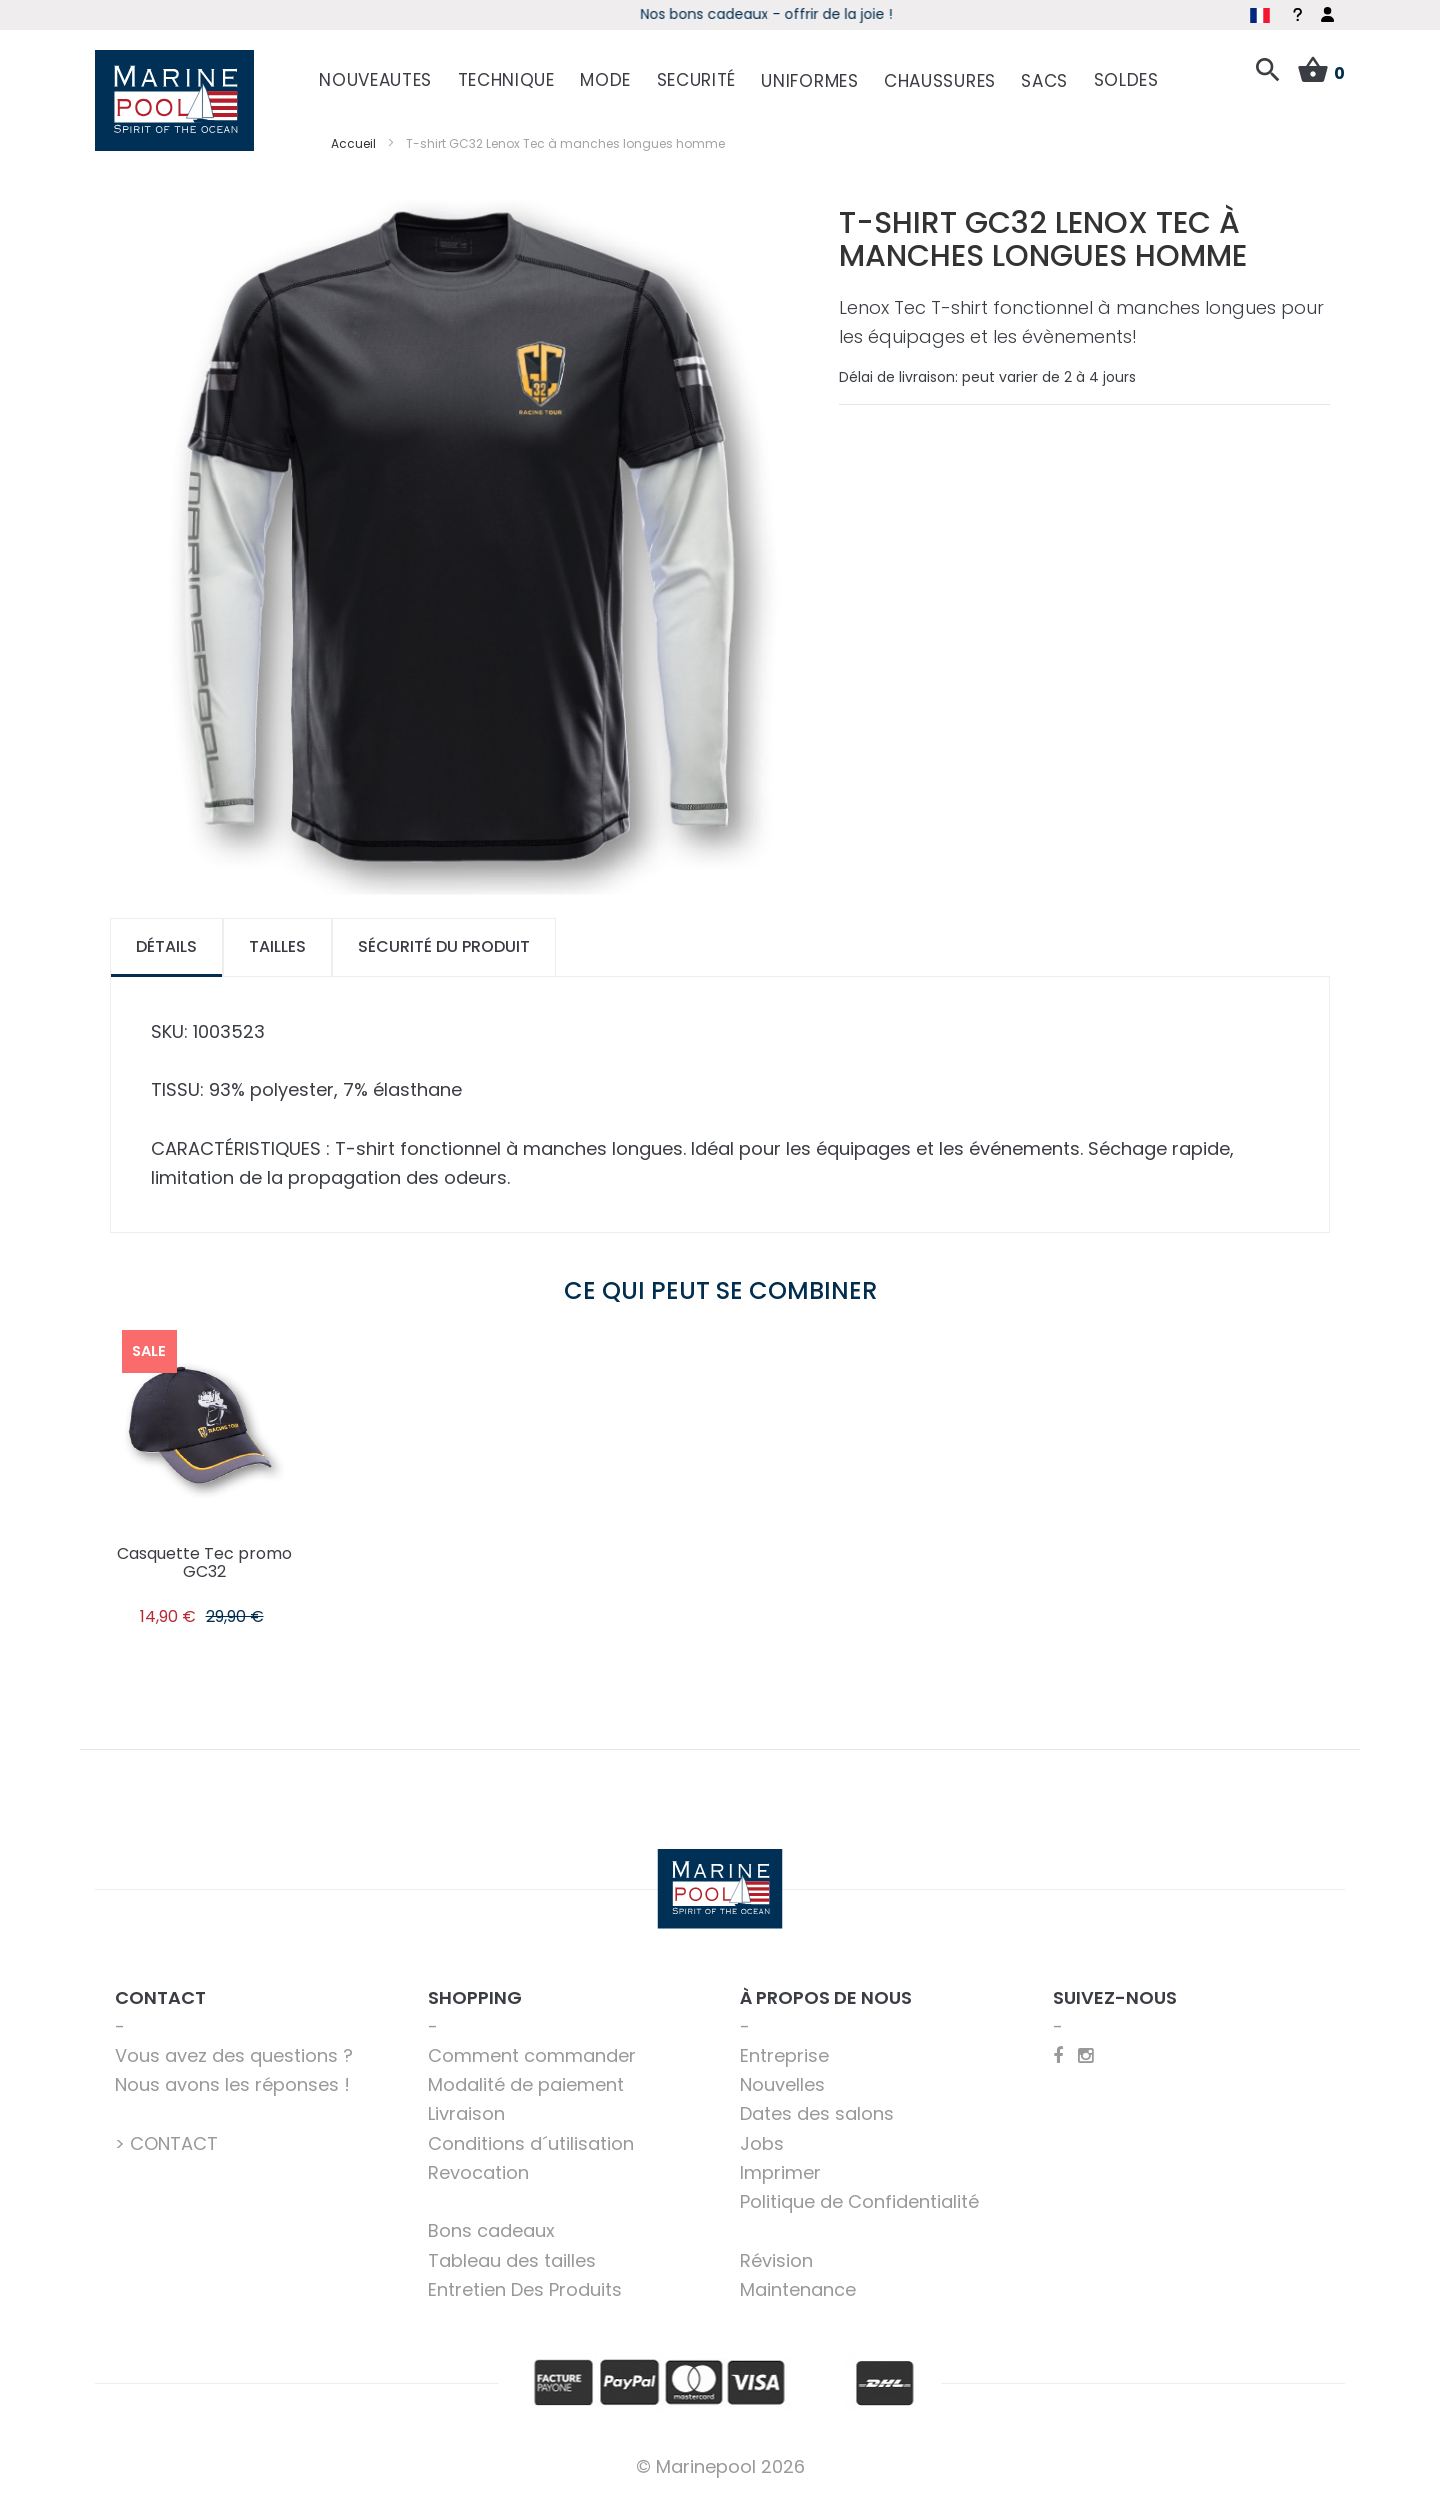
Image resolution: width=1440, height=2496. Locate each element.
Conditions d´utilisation (531, 2143)
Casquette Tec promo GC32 (204, 1562)
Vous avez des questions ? (234, 2055)
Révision (776, 2260)
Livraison (466, 2113)
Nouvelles (782, 2084)
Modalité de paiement (526, 2084)
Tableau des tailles (512, 2260)
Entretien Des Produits (525, 2289)
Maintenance (798, 2289)
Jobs (762, 2143)
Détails (166, 946)
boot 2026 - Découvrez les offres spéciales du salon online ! (720, 14)
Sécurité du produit (444, 946)
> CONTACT (166, 2143)
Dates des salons (817, 2113)
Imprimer (780, 2172)
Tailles (277, 946)
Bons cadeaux (491, 2230)
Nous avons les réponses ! (232, 2084)
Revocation (478, 2172)
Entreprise (784, 2055)
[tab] (166, 947)
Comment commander (532, 2055)
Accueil (353, 143)
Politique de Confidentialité (859, 2201)
